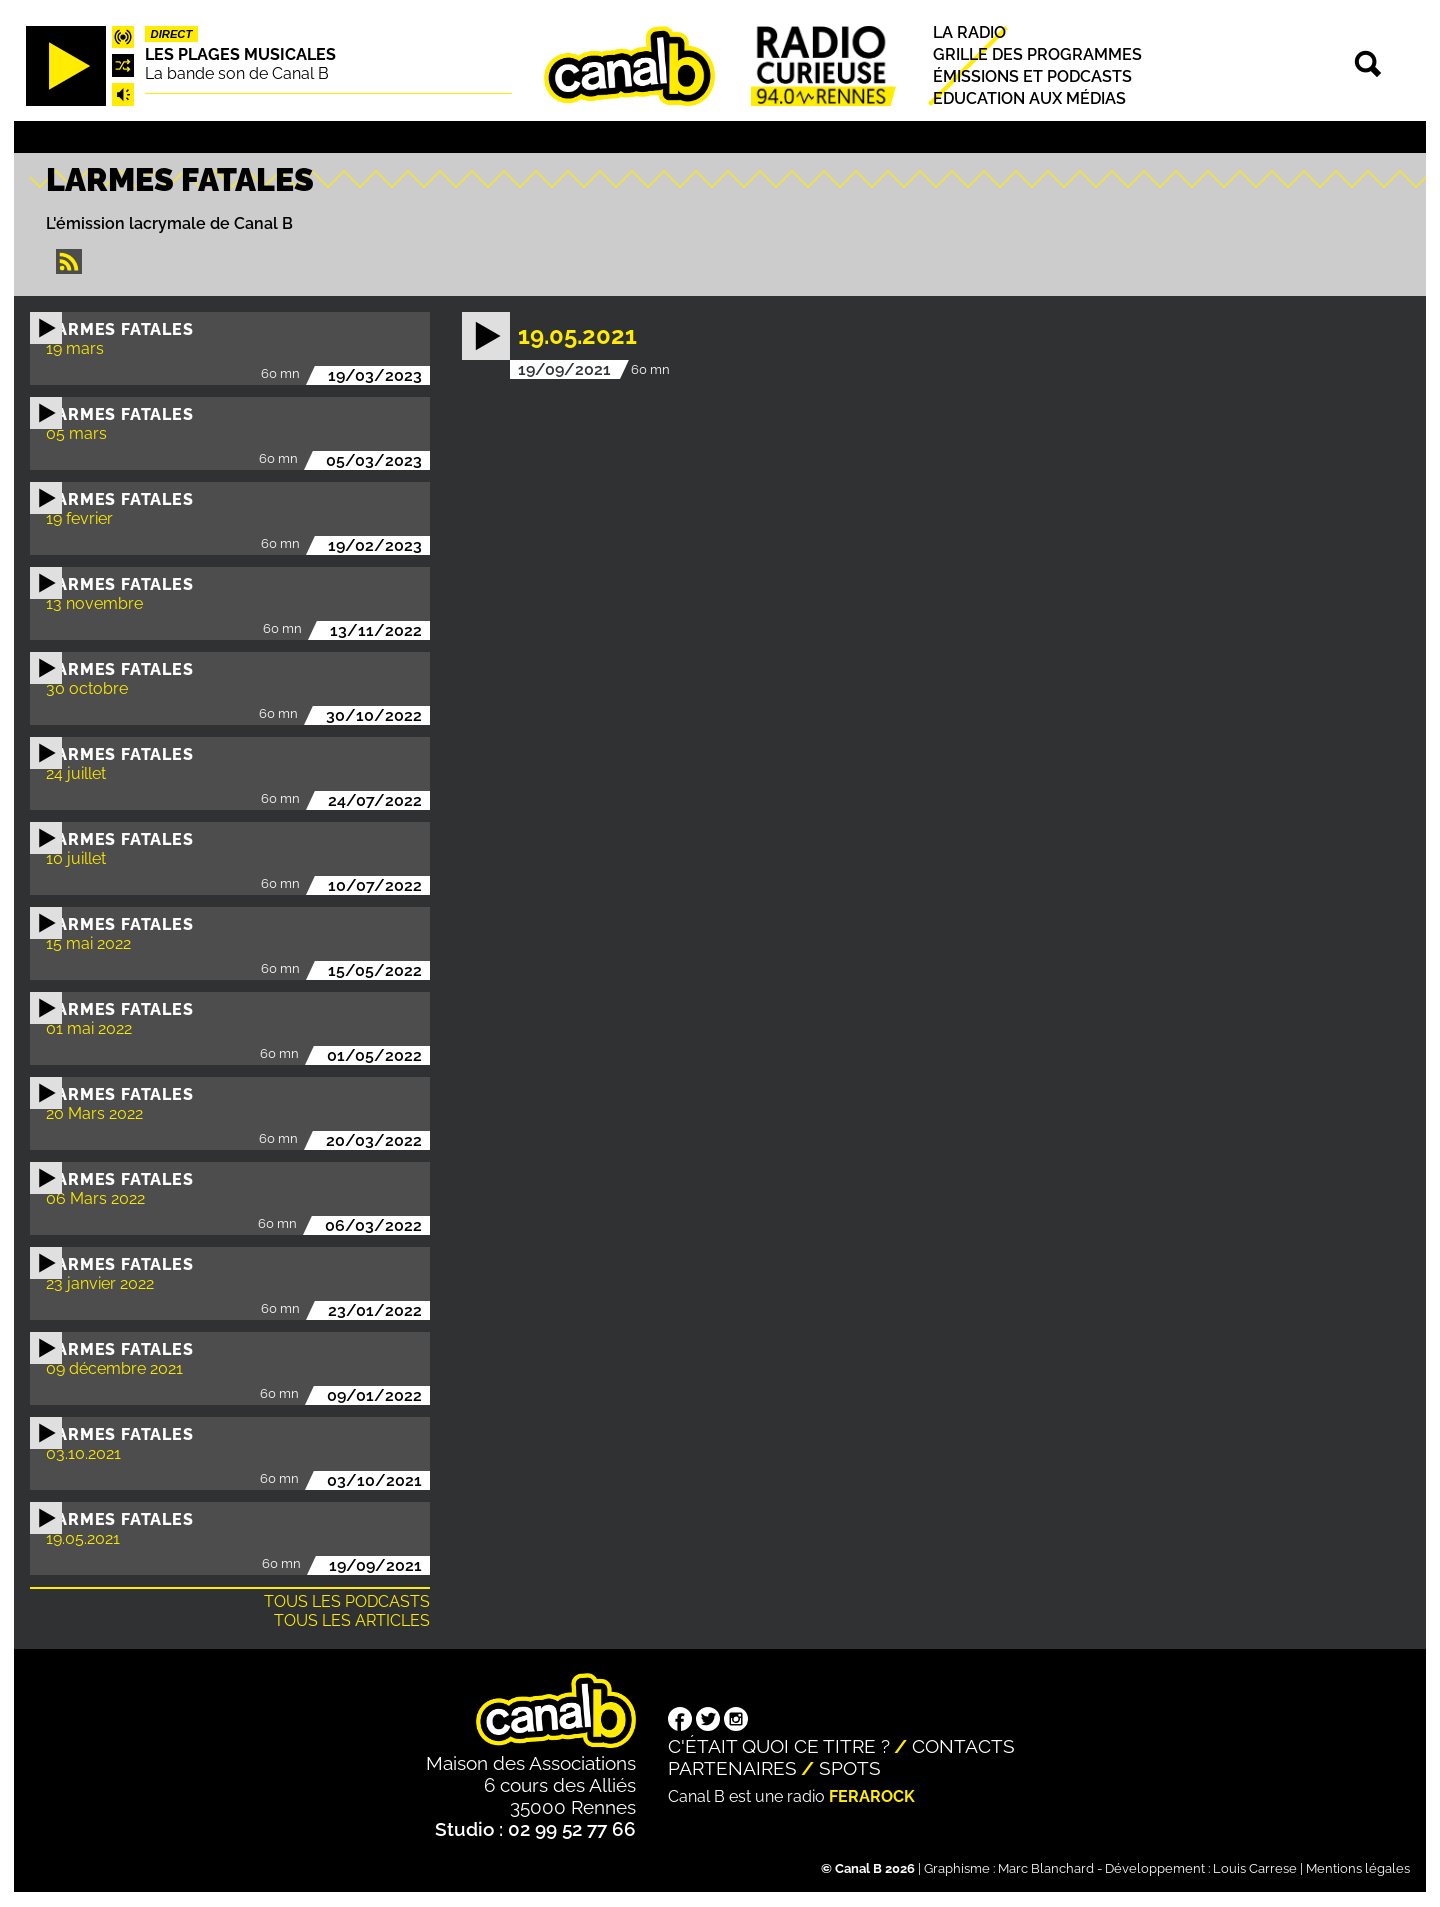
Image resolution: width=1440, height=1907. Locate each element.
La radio (969, 32)
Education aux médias (1029, 98)
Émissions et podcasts (1032, 76)
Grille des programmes (1037, 54)
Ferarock (872, 1796)
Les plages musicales (240, 54)
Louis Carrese (1255, 1868)
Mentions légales (1358, 1868)
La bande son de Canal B (237, 73)
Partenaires (732, 1768)
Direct (172, 34)
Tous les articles (352, 1620)
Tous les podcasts (347, 1601)
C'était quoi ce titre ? (779, 1746)
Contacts (963, 1746)
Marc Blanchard (1046, 1868)
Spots (850, 1768)
